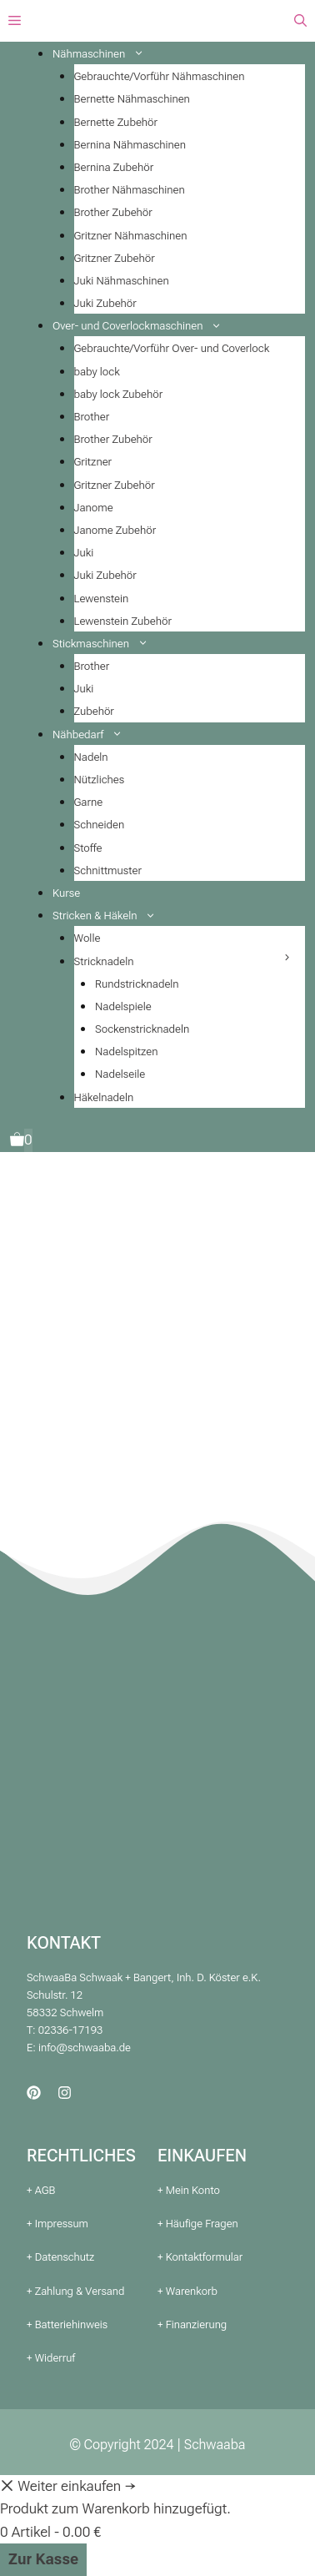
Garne (88, 802)
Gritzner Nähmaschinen (131, 235)
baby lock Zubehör (118, 394)
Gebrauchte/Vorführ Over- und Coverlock (172, 348)
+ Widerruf (51, 2358)
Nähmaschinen (104, 54)
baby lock (97, 371)
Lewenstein (101, 598)
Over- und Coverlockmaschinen (143, 325)
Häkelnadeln (104, 1097)
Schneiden (99, 824)
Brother (92, 416)
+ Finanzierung (192, 2324)
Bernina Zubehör (114, 167)
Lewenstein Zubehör (123, 621)
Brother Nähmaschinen (129, 190)
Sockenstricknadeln (142, 1029)
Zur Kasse (43, 2559)
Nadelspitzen (126, 1051)
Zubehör (94, 711)
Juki (84, 552)
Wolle (87, 938)
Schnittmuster (108, 870)
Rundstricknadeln (137, 984)
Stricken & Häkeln (110, 915)
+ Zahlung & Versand (75, 2291)
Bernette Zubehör (116, 122)
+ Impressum (57, 2223)
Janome (93, 507)
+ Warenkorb (188, 2291)
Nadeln (91, 757)
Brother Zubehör (113, 212)
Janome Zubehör (115, 530)
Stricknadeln (104, 961)
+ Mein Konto (189, 2190)
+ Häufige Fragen (198, 2223)
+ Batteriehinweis (67, 2324)
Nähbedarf (93, 734)
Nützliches (99, 779)
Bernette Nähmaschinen (132, 99)
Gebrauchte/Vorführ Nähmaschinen (159, 76)
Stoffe (88, 848)
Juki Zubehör (105, 303)
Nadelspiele (123, 1006)
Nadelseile (120, 1074)
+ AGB (41, 2190)
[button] (300, 21)
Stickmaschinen (106, 643)
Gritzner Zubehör (114, 258)
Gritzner (93, 461)
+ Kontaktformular (200, 2257)
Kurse (66, 893)
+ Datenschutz (60, 2257)
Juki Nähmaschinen (121, 280)
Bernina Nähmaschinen (130, 144)
